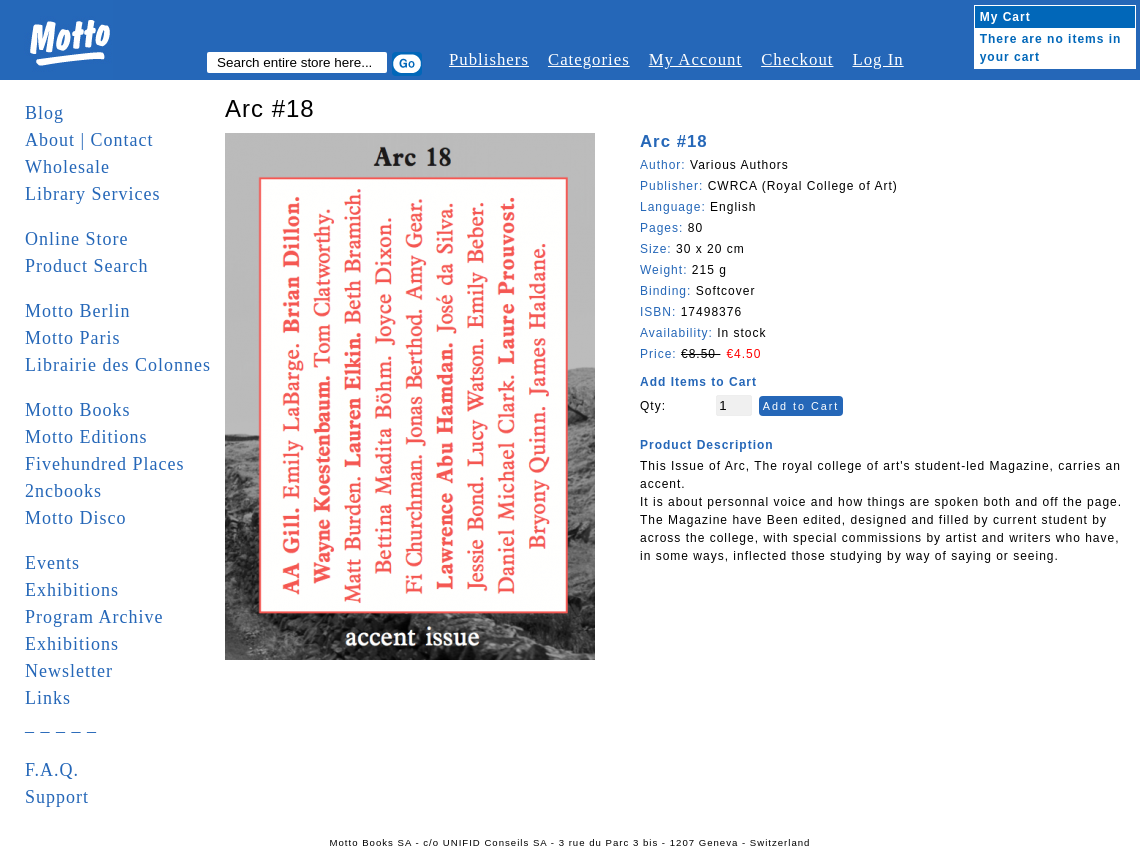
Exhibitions (72, 590)
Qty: (653, 406)
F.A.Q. (52, 770)
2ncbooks (63, 491)
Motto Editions (86, 437)
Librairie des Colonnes (118, 365)
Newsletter (69, 671)
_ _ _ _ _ (61, 725)
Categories (589, 59)
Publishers (489, 59)
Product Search (86, 266)
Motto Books (78, 410)
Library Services (92, 194)
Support (57, 797)
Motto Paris (73, 338)
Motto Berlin (78, 311)
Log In (877, 59)
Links (48, 698)
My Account (695, 59)
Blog (44, 113)
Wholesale (67, 167)
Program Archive (94, 617)
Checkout (797, 59)
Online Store (77, 239)
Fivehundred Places (104, 464)
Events (52, 563)
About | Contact (89, 140)
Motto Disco (76, 518)
